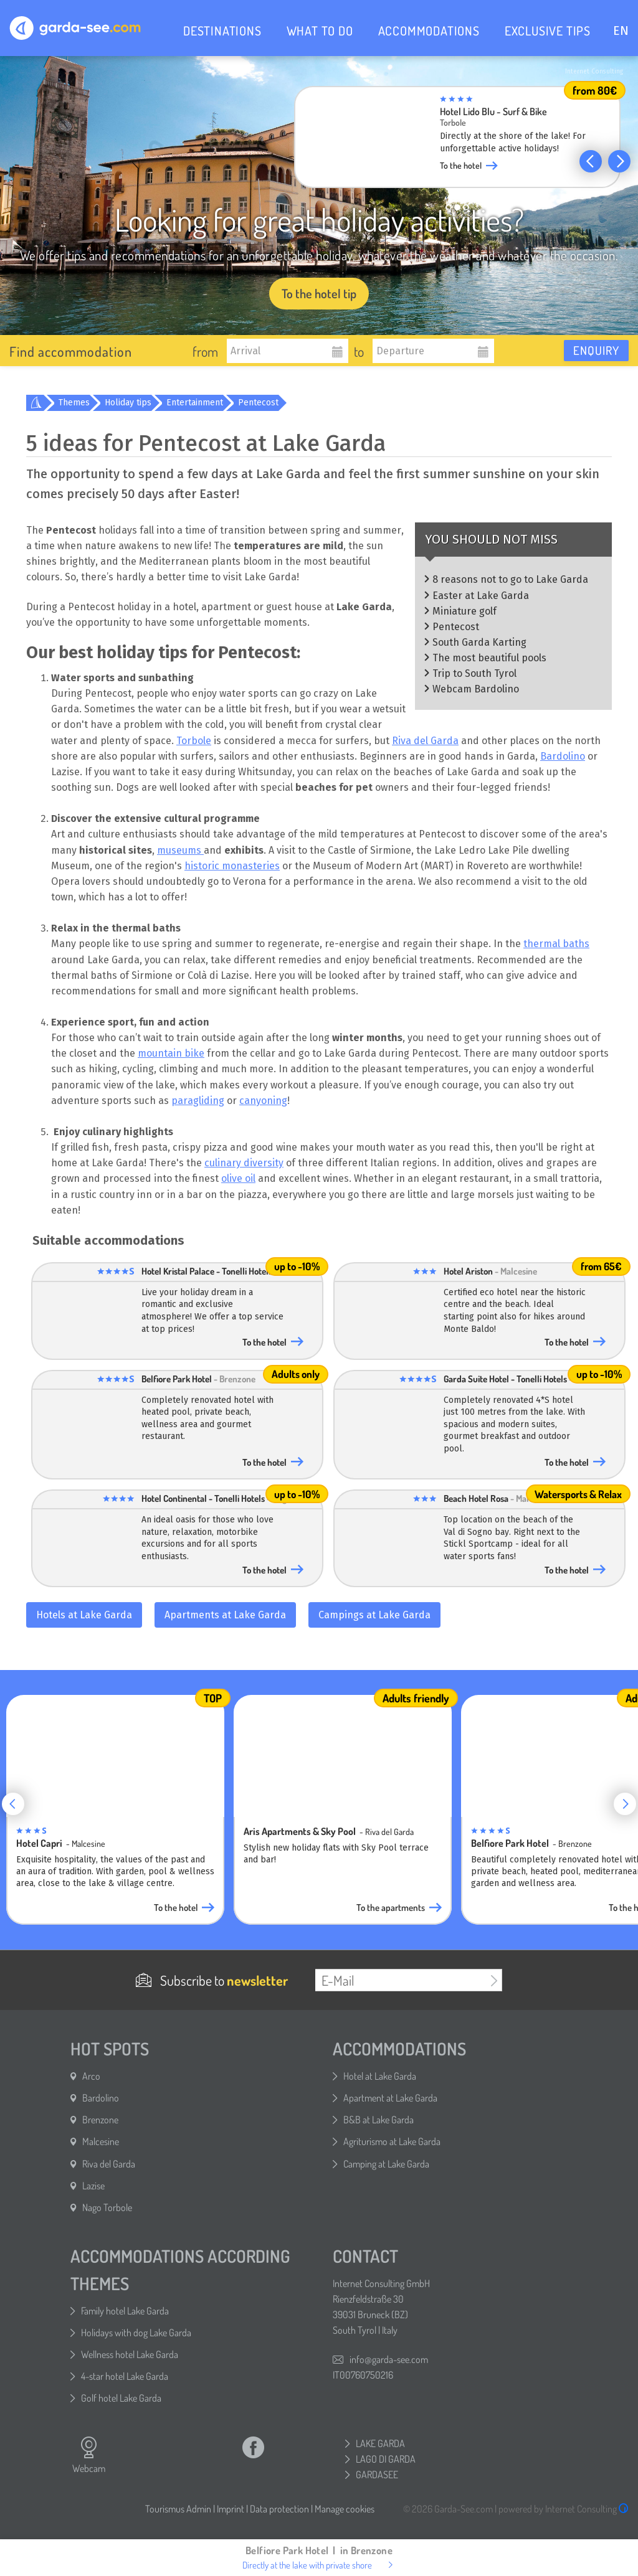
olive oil (238, 1178)
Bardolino (562, 756)
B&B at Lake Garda (378, 2119)
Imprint (230, 2509)
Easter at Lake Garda (480, 596)
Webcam (88, 2455)
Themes (74, 402)
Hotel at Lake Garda (379, 2076)
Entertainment (194, 402)
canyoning (263, 1100)
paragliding (197, 1100)
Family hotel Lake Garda (125, 2311)
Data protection (279, 2509)
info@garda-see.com (389, 2359)
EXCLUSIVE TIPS (548, 30)
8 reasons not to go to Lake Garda (510, 579)
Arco (91, 2076)
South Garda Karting (479, 642)
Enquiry (596, 350)
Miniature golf (464, 611)
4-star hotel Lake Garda (124, 2376)
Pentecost (258, 402)
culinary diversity (243, 1163)
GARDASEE (377, 2474)
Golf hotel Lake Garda (121, 2398)
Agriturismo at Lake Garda (391, 2141)
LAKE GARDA (380, 2443)
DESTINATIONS (222, 30)
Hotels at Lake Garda (84, 1615)
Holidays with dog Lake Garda (136, 2332)
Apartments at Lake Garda (225, 1615)
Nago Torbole (107, 2207)
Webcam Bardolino (475, 689)
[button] (590, 161)
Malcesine (100, 2141)
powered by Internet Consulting (563, 2509)
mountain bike (171, 1053)
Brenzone (100, 2119)
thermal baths (556, 944)
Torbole (193, 741)
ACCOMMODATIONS (429, 30)
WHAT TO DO (320, 30)
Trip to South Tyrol (474, 673)
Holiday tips (128, 402)
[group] (457, 141)
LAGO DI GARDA (386, 2459)
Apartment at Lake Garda (390, 2098)
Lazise (93, 2185)
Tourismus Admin (178, 2509)
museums (180, 850)
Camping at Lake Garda (386, 2164)
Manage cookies (344, 2509)
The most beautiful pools (489, 658)
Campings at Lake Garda (374, 1615)
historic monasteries (232, 866)
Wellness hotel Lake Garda (129, 2354)
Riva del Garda (425, 741)
